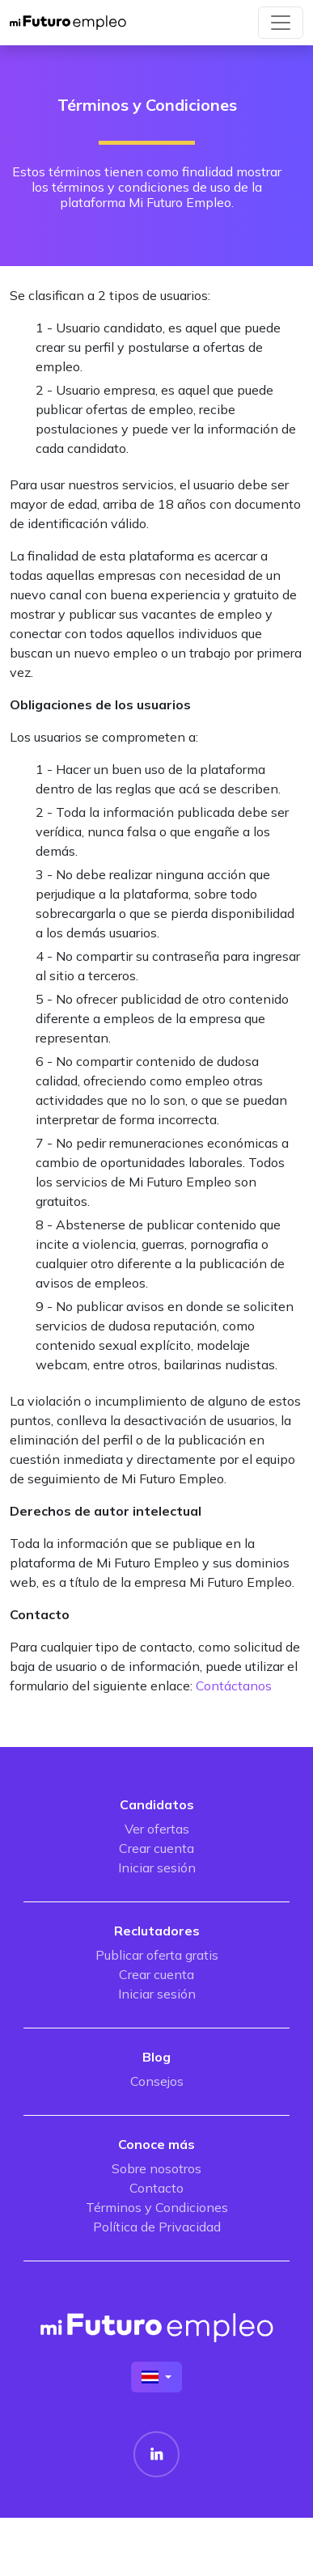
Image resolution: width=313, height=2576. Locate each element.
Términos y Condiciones (157, 2207)
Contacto (156, 2188)
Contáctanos (234, 1685)
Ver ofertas (157, 1829)
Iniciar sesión (157, 1867)
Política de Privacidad (157, 2227)
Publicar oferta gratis (156, 1955)
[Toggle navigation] (280, 22)
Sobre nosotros (156, 2168)
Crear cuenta (156, 1848)
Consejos (157, 2081)
